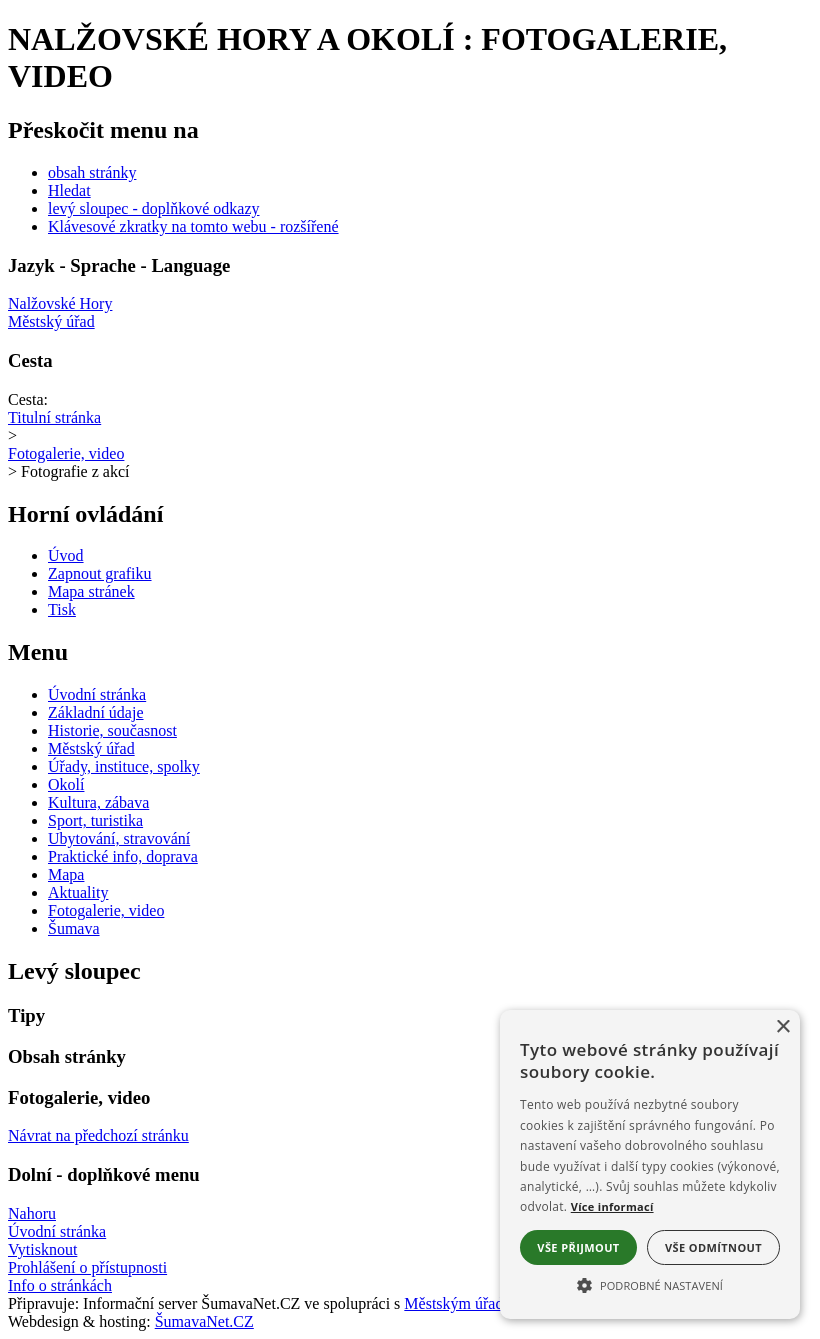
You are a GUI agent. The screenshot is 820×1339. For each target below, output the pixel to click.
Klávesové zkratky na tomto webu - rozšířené (193, 226)
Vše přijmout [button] (578, 1247)
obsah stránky (92, 172)
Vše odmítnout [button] (713, 1247)
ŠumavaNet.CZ (204, 1321)
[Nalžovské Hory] (410, 304)
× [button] (782, 1027)
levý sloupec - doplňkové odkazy (154, 208)
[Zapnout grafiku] (100, 573)
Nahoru (32, 1213)
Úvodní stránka (57, 1231)
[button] (650, 1284)
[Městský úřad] (410, 322)
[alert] (650, 1164)
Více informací (612, 1206)
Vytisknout (42, 1249)
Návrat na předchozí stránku (98, 1135)
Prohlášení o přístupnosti (87, 1267)
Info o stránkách (60, 1285)
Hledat (69, 190)
